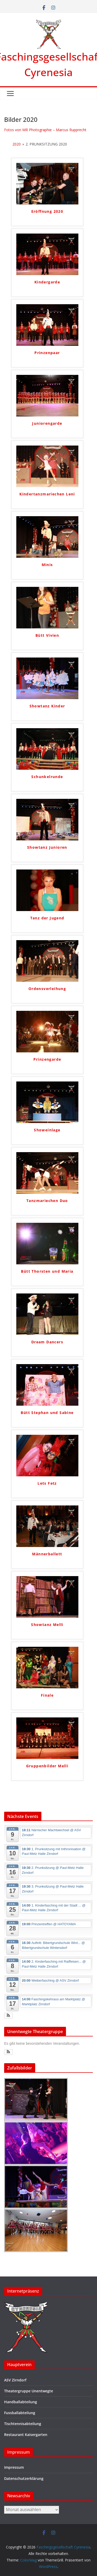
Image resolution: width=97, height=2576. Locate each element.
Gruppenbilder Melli (47, 1766)
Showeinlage (47, 1130)
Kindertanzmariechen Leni (47, 494)
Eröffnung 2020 (47, 211)
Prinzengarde (47, 1059)
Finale (47, 1695)
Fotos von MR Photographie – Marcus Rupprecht (45, 129)
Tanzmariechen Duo (47, 1200)
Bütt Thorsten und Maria (47, 1271)
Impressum (14, 2467)
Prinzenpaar (47, 352)
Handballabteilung (20, 2401)
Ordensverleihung (47, 988)
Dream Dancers (47, 1342)
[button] (8, 2015)
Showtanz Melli (47, 1624)
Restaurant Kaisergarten (25, 2434)
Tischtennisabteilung (22, 2423)
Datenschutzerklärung (23, 2478)
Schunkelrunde (47, 776)
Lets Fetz (47, 1483)
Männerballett (47, 1554)
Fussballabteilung (19, 2412)
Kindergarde (47, 282)
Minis (47, 564)
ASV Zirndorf (15, 2380)
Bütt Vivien (47, 635)
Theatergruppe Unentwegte (28, 2390)
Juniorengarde (47, 423)
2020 (16, 144)
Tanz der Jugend (47, 918)
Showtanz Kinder (47, 706)
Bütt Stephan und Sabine (47, 1412)
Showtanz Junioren (47, 847)
